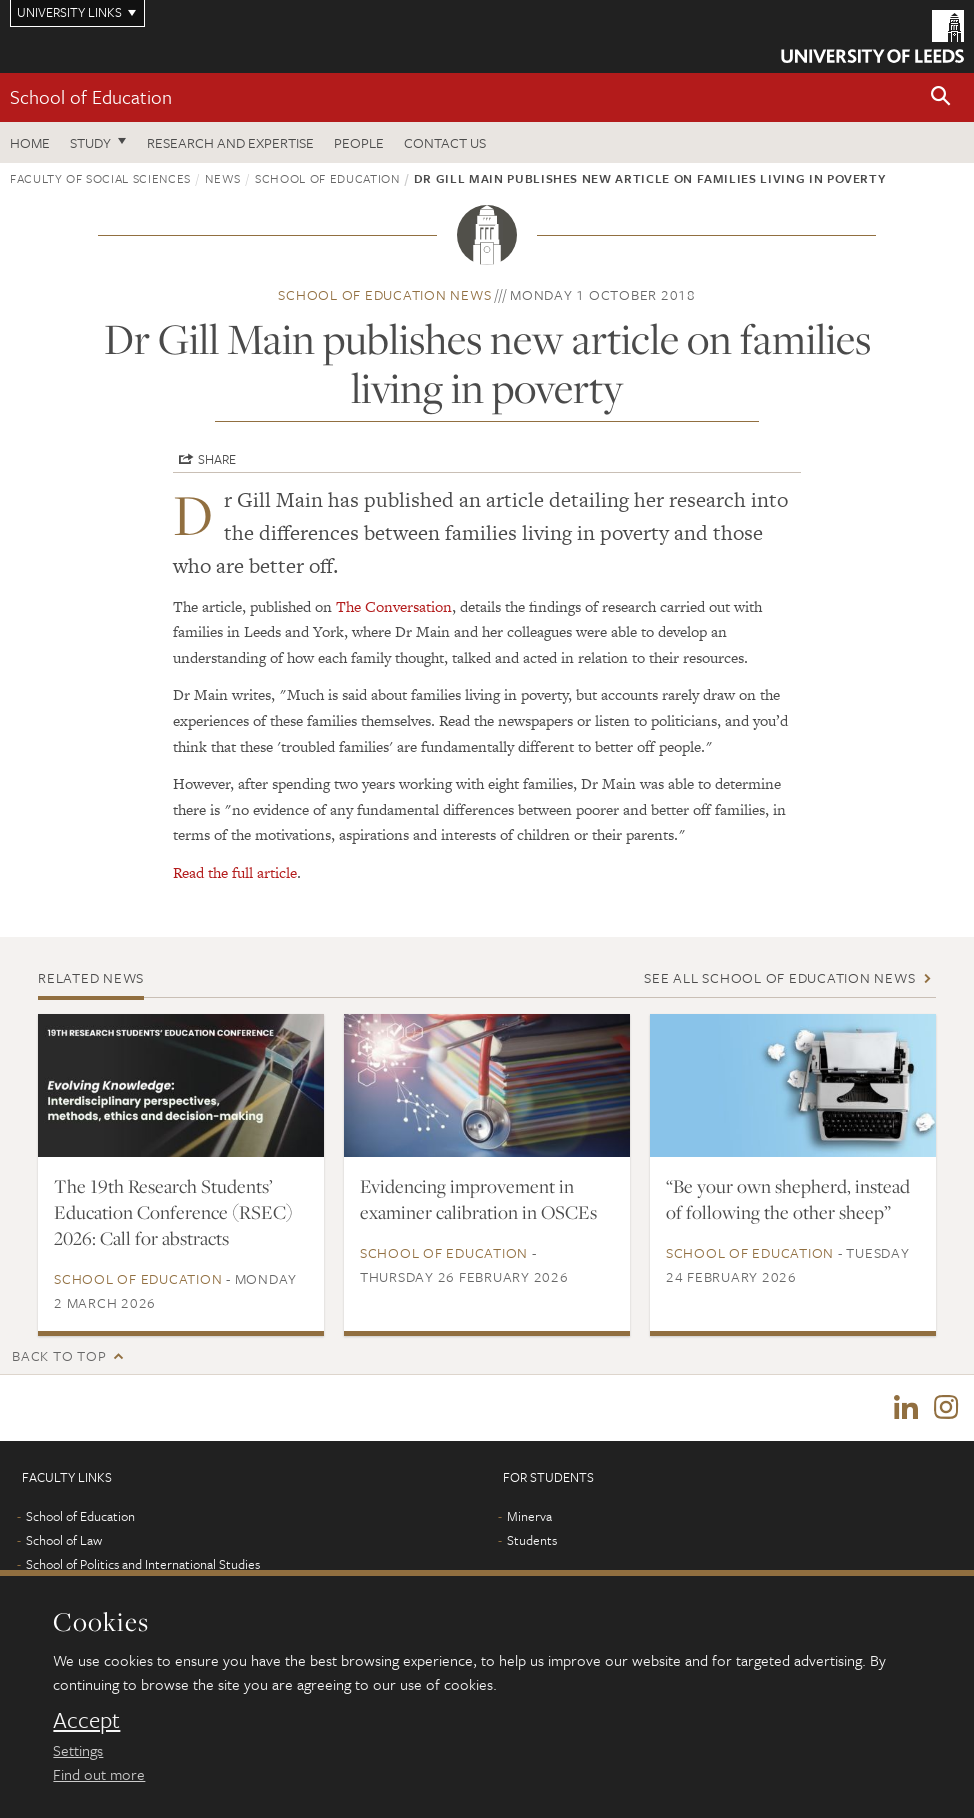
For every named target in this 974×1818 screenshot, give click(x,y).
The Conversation (394, 606)
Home (30, 142)
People (359, 142)
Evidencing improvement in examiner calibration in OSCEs (478, 1199)
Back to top (59, 1355)
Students (532, 1540)
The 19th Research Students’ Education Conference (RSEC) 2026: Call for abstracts (173, 1212)
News (223, 178)
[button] (941, 97)
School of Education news (384, 294)
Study (90, 142)
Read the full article (235, 872)
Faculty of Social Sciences (100, 178)
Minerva (529, 1516)
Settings (78, 1750)
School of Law (64, 1540)
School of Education (91, 96)
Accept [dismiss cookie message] (86, 1720)
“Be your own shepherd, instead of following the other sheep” (788, 1199)
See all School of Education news (779, 977)
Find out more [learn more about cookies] (99, 1774)
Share (217, 459)
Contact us (445, 142)
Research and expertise (230, 142)
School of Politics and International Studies (143, 1564)
